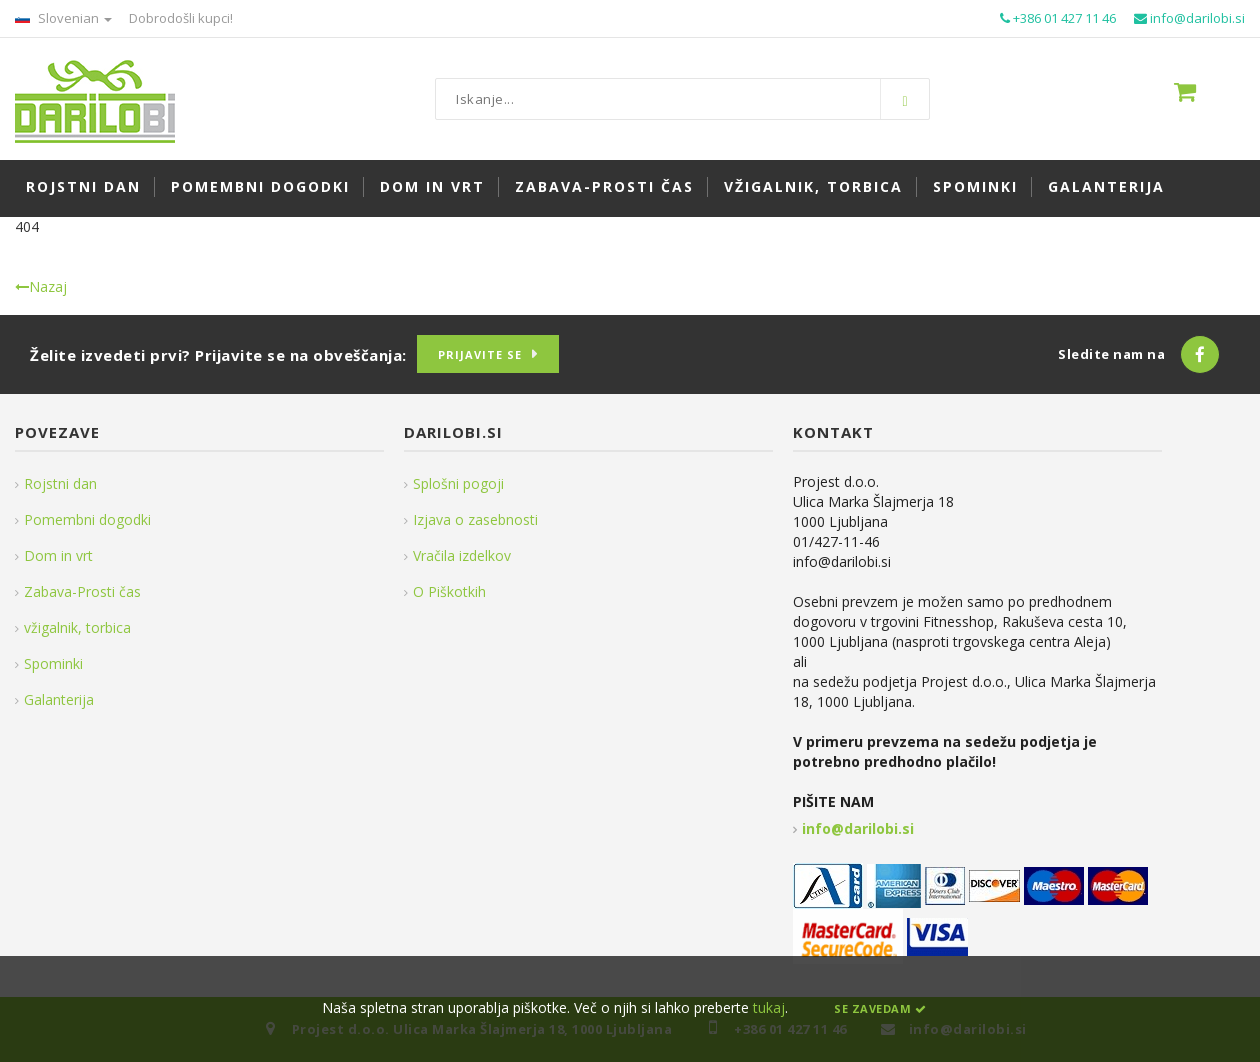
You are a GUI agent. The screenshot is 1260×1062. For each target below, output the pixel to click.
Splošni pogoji (458, 483)
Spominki (53, 663)
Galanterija (59, 699)
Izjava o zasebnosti (475, 519)
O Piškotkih (449, 591)
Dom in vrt (58, 555)
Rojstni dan (60, 483)
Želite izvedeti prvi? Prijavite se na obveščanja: (218, 355)
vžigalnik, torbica (77, 627)
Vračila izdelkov (462, 555)
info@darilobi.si (858, 828)
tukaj (769, 1007)
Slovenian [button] (63, 18)
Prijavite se (480, 354)
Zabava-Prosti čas (82, 591)
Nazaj (41, 286)
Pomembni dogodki (87, 519)
